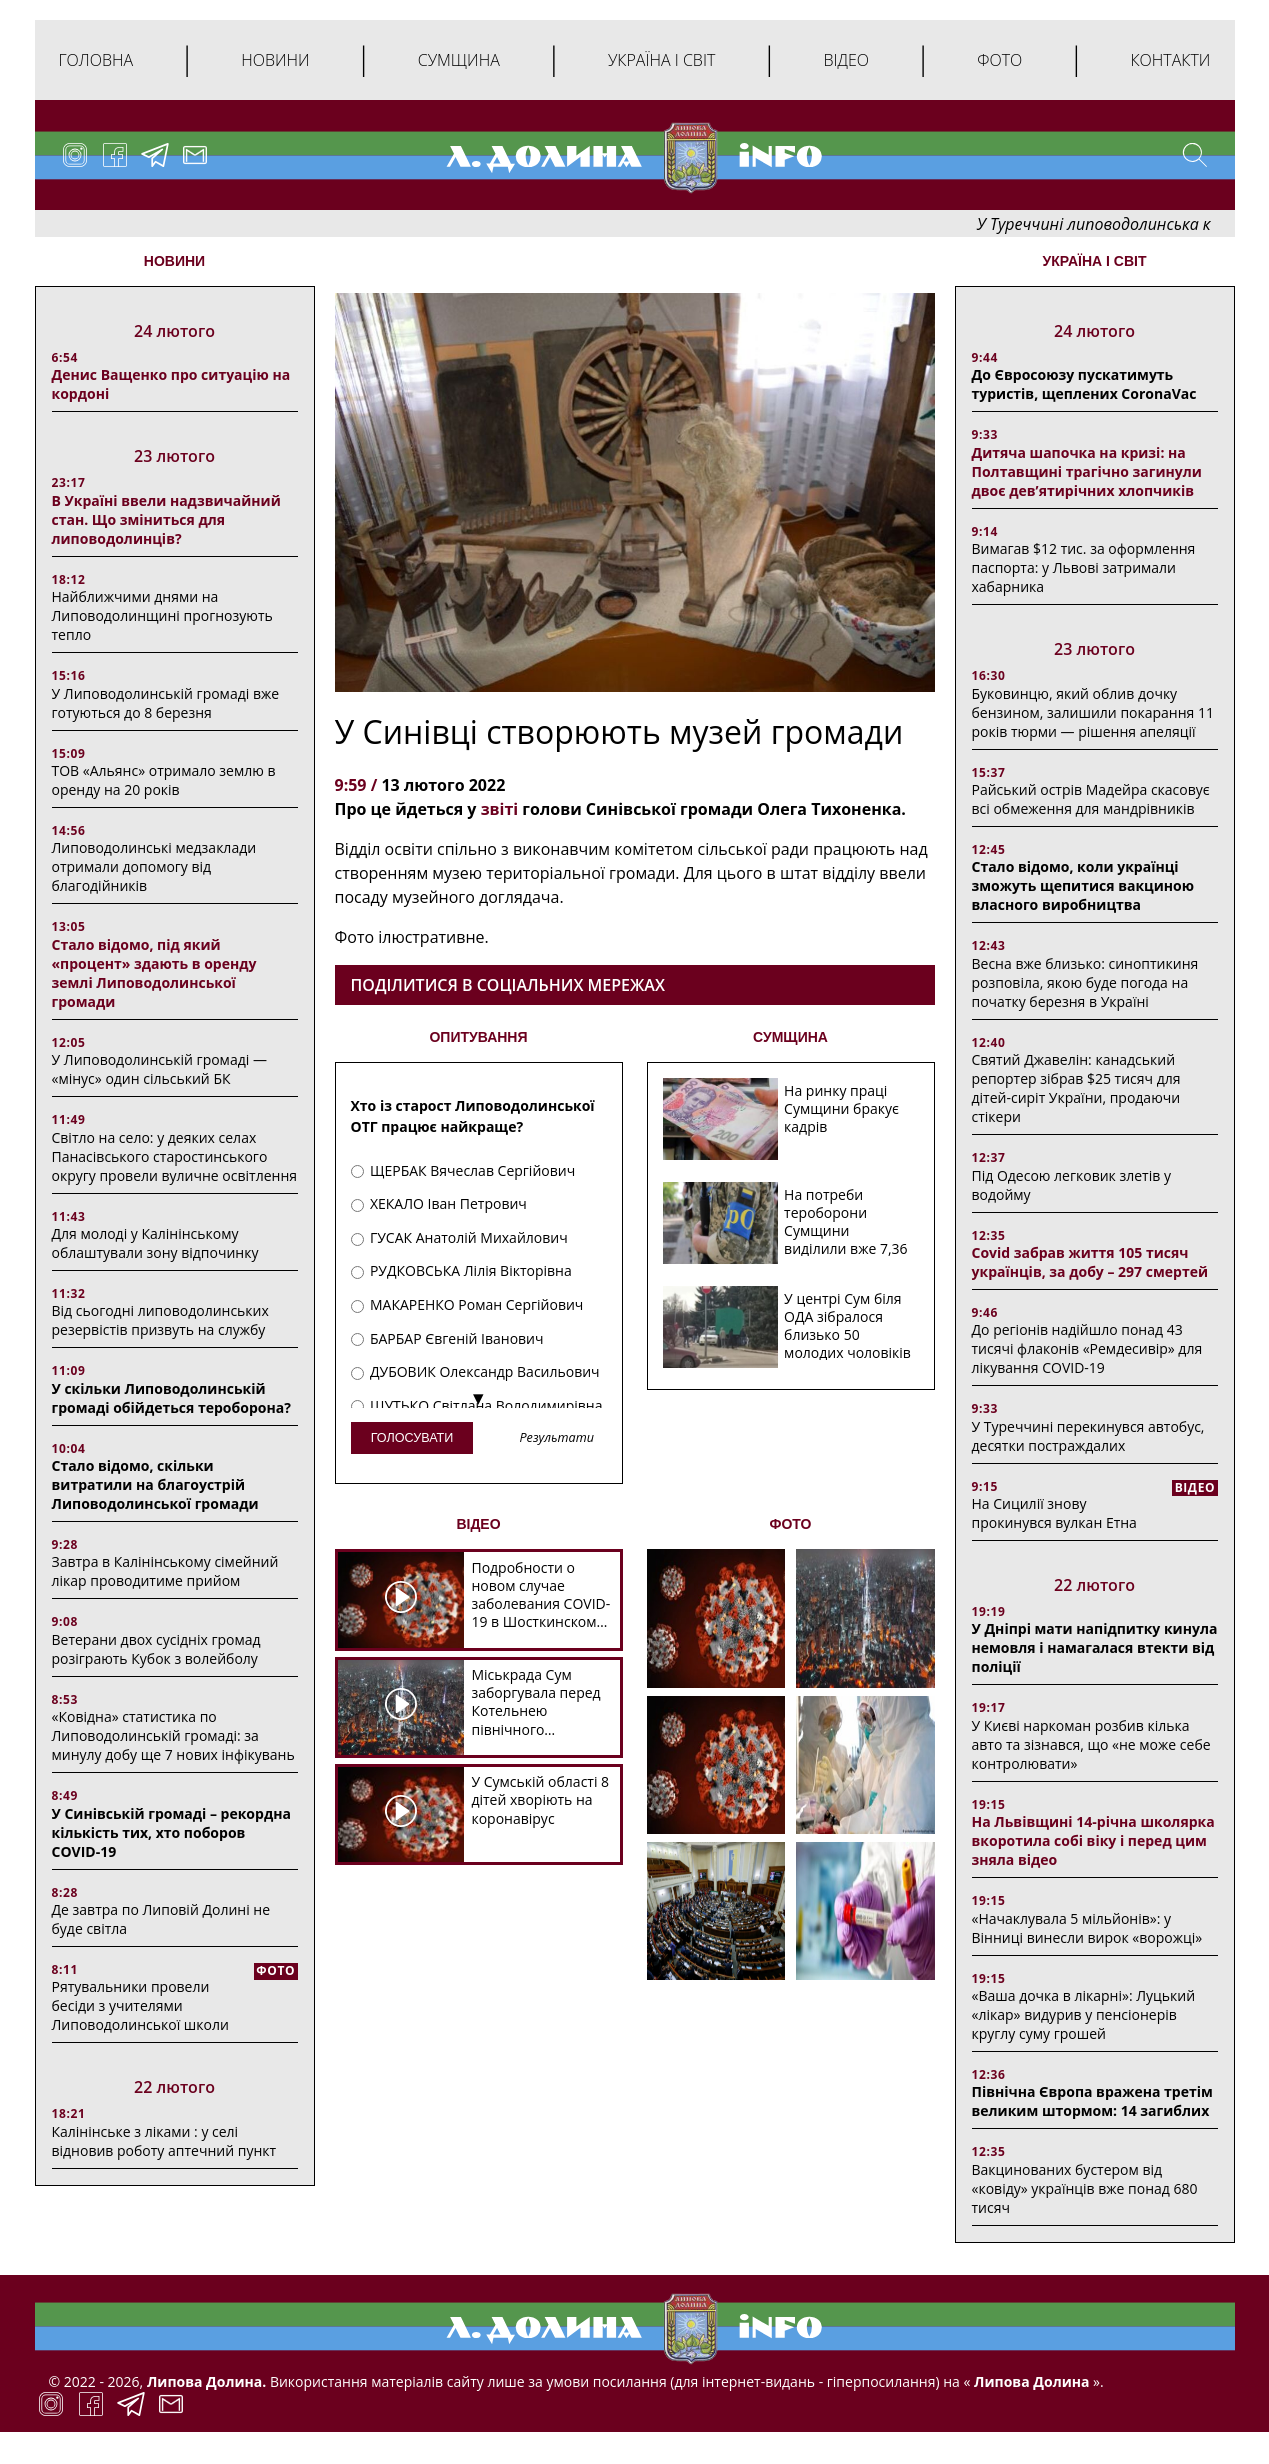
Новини (275, 60)
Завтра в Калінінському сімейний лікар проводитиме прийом (165, 1571)
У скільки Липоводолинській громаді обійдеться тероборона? (171, 1398)
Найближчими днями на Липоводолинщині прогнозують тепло (162, 615)
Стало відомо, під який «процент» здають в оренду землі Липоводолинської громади (154, 973)
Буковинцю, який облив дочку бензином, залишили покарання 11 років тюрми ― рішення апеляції (1093, 712)
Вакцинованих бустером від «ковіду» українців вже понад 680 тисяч (1085, 2188)
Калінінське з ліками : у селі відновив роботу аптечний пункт (164, 2141)
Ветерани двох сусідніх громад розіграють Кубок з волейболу (156, 1649)
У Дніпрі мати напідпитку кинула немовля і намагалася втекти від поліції (1095, 1647)
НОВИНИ (174, 261)
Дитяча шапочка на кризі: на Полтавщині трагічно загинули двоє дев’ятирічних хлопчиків (1087, 471)
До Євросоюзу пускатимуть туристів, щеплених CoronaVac (1084, 384)
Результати (556, 1438)
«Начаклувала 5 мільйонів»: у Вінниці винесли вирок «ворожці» (1087, 1928)
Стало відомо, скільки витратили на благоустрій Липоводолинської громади (155, 1484)
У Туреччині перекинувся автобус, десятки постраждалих (1088, 1436)
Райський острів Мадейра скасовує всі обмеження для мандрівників (1091, 799)
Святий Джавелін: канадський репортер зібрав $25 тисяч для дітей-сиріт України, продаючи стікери (1076, 1088)
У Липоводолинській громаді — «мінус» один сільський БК (159, 1069)
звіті (497, 809)
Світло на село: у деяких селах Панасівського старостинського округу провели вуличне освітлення (175, 1156)
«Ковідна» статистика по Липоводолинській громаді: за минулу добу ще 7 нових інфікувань (173, 1735)
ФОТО (791, 1524)
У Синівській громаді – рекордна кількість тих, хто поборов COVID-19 (171, 1832)
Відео (846, 60)
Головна (96, 60)
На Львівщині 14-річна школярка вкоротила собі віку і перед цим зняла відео (1093, 1840)
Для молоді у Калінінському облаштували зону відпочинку (155, 1243)
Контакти (1170, 60)
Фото (999, 60)
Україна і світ (661, 60)
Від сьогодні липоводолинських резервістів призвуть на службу (160, 1320)
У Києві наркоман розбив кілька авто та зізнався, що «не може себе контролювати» (1091, 1744)
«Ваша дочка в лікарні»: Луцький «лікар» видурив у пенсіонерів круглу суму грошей (1084, 2014)
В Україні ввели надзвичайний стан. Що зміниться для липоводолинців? (166, 519)
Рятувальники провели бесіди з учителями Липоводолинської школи (140, 2005)
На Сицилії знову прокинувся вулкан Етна (1054, 1513)
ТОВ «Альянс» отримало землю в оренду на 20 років (164, 780)
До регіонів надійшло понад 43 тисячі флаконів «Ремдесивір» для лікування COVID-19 (1087, 1348)
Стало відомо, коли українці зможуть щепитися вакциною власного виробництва (1083, 885)
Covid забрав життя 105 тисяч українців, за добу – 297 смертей (1090, 1262)
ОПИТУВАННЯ (478, 1037)
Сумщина (459, 60)
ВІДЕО (478, 1524)
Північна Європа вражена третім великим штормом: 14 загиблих (1092, 2101)
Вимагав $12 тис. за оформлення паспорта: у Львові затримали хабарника (1084, 567)
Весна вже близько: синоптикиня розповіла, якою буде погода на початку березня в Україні (1085, 982)
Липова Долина (1029, 2381)
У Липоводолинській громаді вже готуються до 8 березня (166, 703)
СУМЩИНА (790, 1037)
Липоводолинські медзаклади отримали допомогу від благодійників (154, 866)
